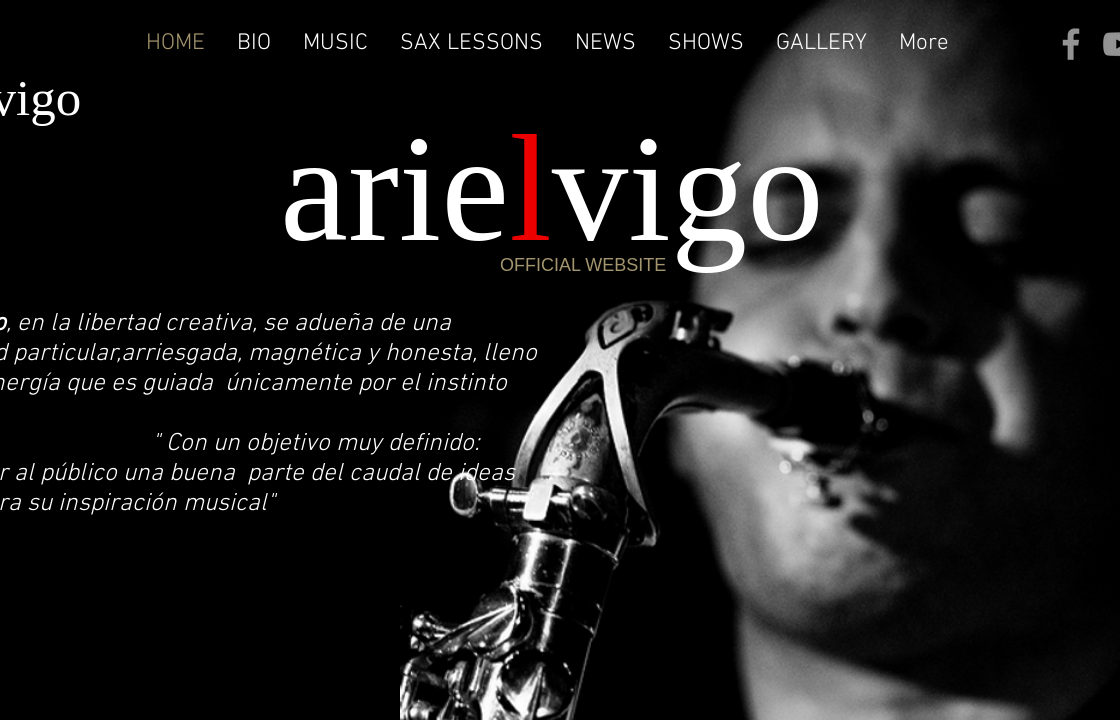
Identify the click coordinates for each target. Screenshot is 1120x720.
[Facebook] (1071, 44)
